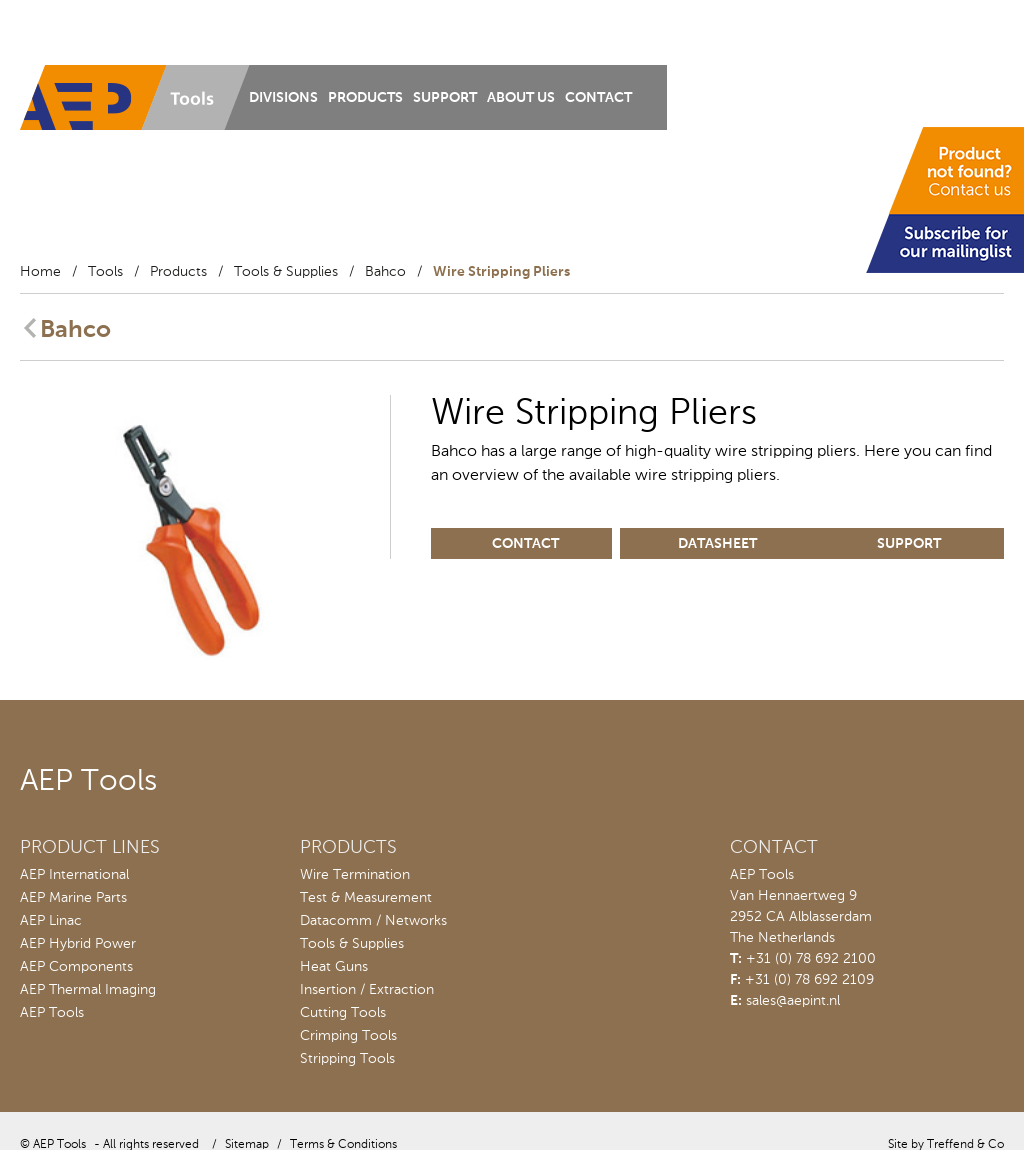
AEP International (74, 875)
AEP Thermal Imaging (88, 990)
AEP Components (76, 967)
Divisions (283, 98)
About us (521, 98)
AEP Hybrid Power (78, 944)
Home (40, 272)
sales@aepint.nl (793, 1001)
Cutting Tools (343, 1013)
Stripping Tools (347, 1059)
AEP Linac (51, 921)
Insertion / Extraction (367, 990)
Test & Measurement (366, 898)
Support (445, 98)
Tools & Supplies (286, 272)
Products (365, 98)
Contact (598, 98)
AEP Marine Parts (73, 898)
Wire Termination (355, 875)
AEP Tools (52, 1013)
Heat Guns (334, 967)
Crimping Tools (348, 1036)
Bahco (385, 272)
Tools (105, 272)
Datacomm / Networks (373, 921)
